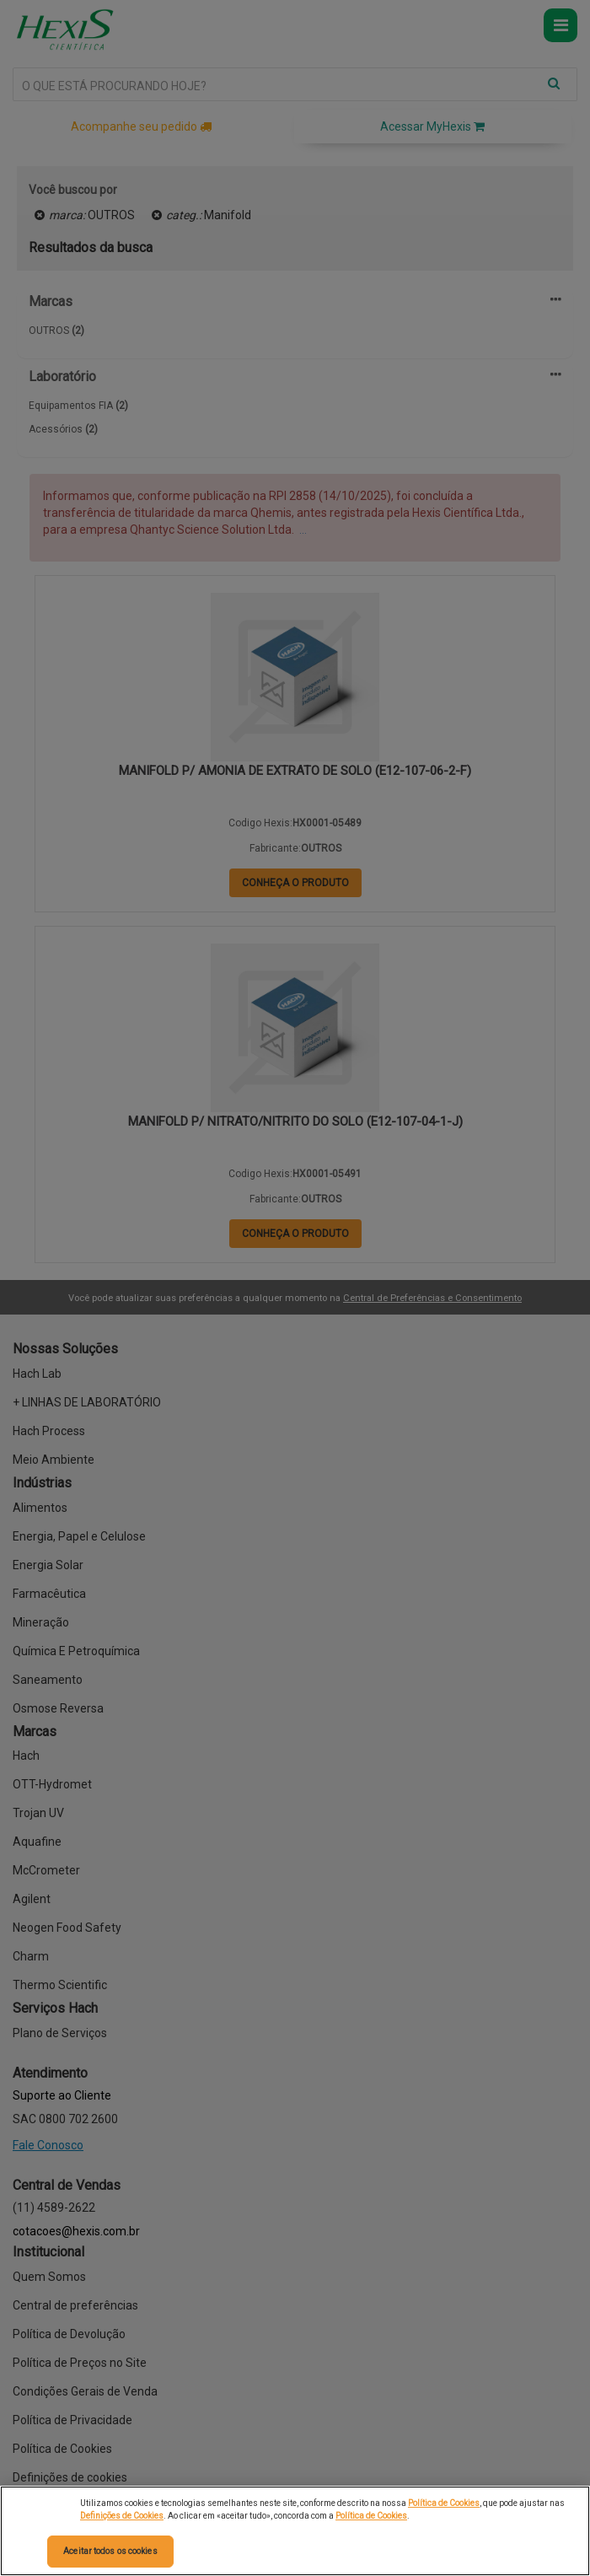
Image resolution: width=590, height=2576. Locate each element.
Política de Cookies (444, 2503)
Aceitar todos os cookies (110, 2551)
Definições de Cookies (122, 2515)
